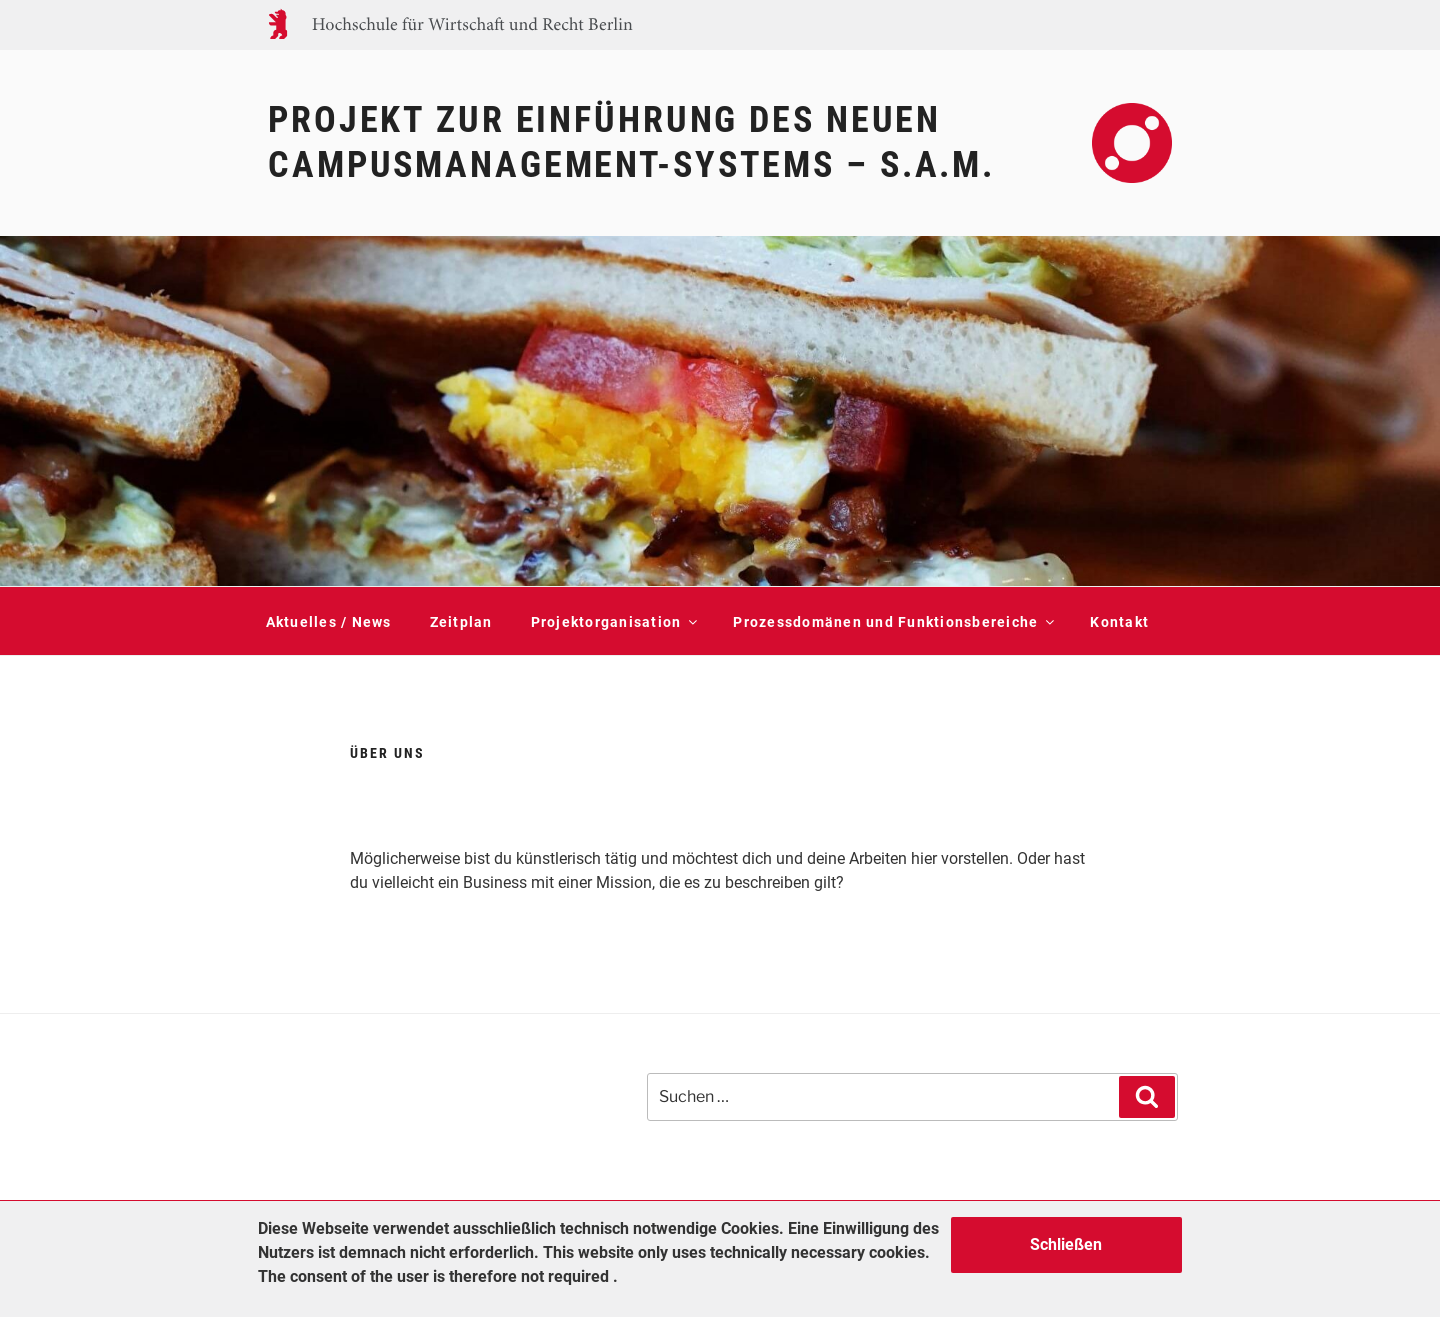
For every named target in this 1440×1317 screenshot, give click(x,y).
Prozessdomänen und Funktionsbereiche (892, 622)
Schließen (1066, 1244)
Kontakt (1119, 622)
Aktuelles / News (329, 622)
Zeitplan (461, 622)
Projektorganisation (613, 622)
